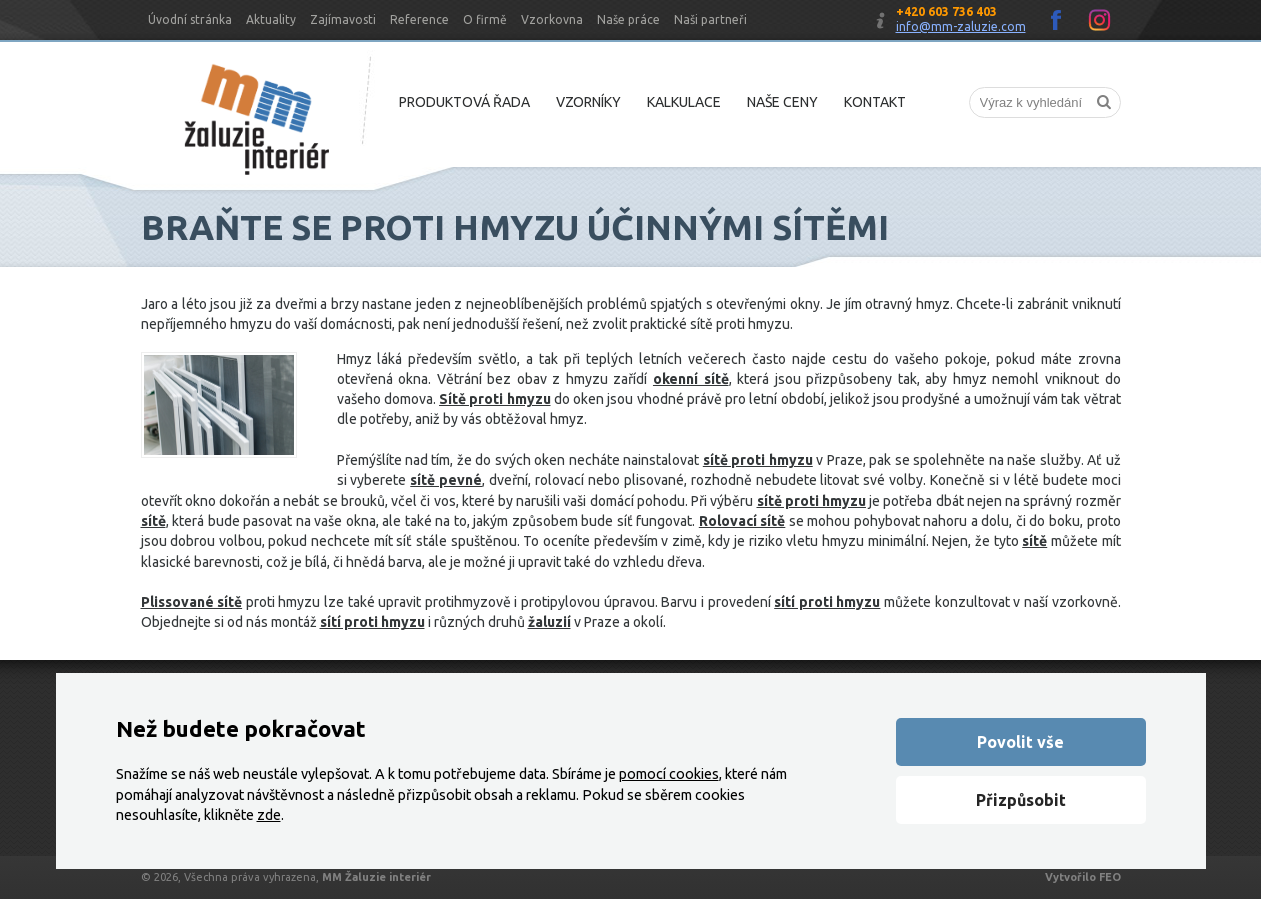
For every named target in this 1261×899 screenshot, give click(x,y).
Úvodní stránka (190, 19)
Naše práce (628, 19)
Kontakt (875, 102)
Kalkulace (684, 102)
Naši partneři (710, 19)
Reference (419, 19)
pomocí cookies (669, 774)
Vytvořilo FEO (1083, 877)
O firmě (485, 19)
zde (269, 815)
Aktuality (271, 19)
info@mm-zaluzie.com (961, 26)
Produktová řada (464, 102)
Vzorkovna (552, 19)
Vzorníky (588, 102)
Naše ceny (782, 102)
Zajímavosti (343, 19)
